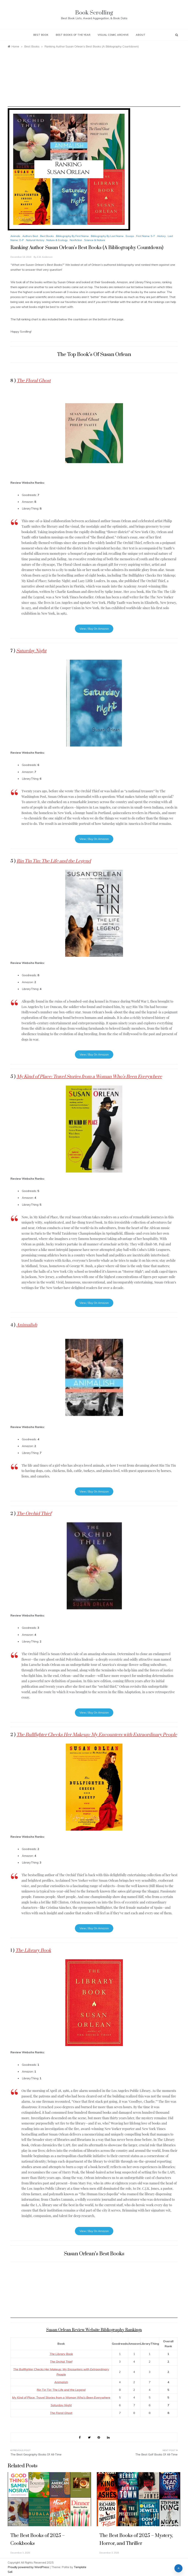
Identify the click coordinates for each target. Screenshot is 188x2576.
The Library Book (33, 1950)
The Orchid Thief (34, 1513)
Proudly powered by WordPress (29, 2567)
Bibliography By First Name (72, 236)
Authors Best (30, 236)
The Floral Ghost (34, 381)
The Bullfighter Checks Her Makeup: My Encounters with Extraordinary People (97, 1735)
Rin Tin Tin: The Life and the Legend (54, 861)
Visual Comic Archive (113, 34)
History (161, 236)
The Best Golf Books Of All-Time (156, 2454)
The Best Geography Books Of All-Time (36, 2454)
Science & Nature (94, 240)
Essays (130, 236)
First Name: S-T (145, 236)
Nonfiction (76, 240)
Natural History (35, 240)
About (140, 34)
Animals (15, 236)
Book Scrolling (94, 12)
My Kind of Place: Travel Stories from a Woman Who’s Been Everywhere (89, 1076)
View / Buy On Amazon (94, 628)
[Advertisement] (94, 81)
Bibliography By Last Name (107, 236)
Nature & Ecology (57, 240)
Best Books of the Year (73, 34)
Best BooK (40, 34)
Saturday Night (31, 651)
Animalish (26, 1325)
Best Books (47, 236)
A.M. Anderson (45, 256)
